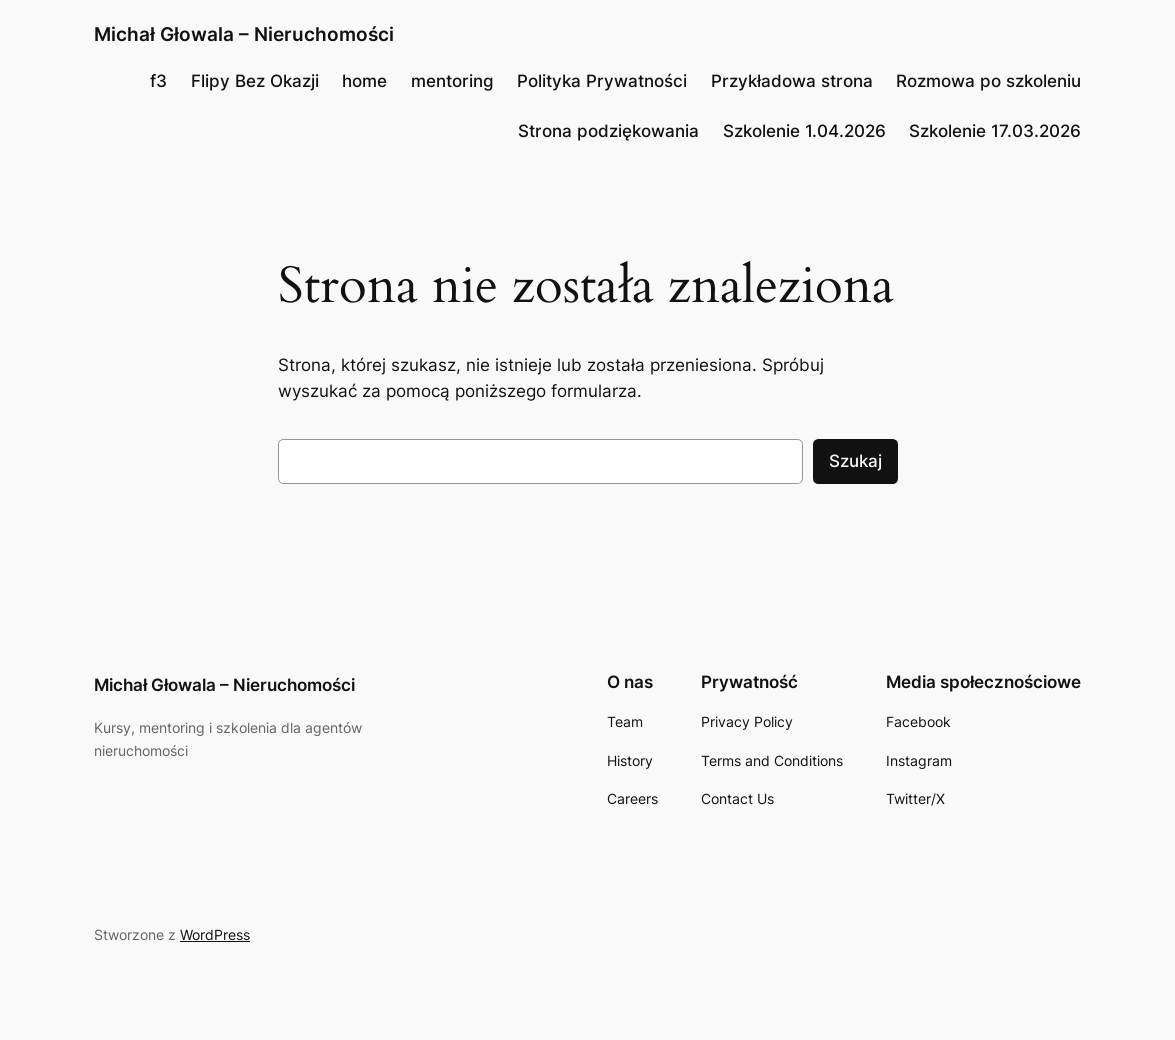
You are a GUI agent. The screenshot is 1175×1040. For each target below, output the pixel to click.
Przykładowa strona (792, 81)
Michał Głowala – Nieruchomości (244, 34)
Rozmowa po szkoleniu (988, 81)
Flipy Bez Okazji (255, 81)
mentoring (452, 81)
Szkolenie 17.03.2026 (995, 131)
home (364, 81)
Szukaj (855, 461)
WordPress (215, 934)
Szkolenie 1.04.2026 (804, 131)
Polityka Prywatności (602, 81)
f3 (158, 81)
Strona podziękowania (608, 131)
